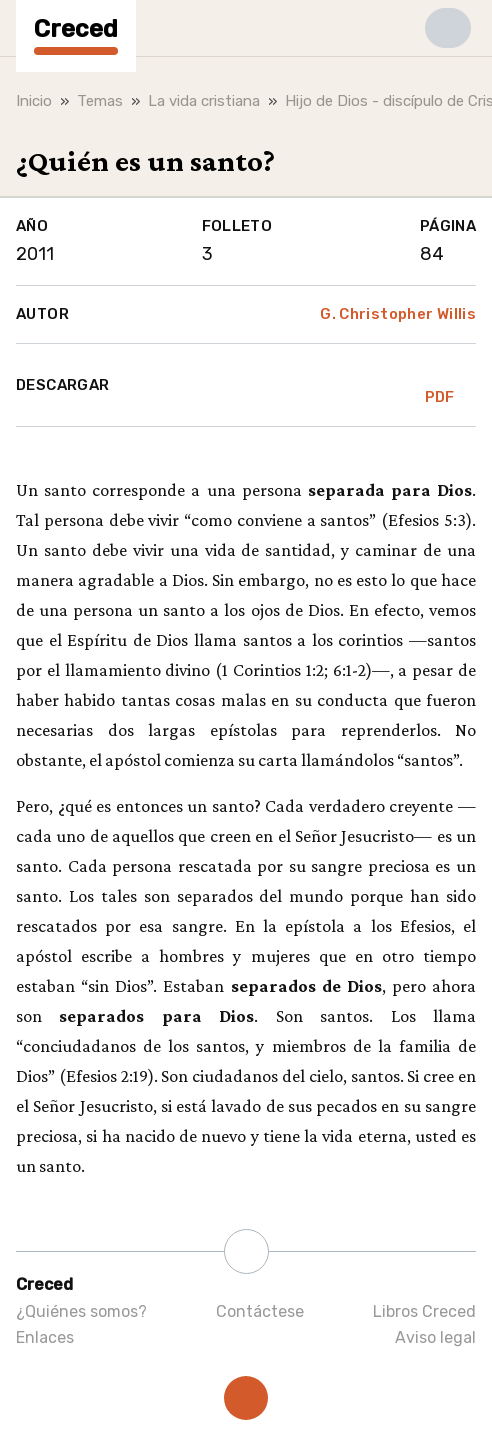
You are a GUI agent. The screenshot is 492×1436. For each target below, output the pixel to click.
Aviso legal (435, 1337)
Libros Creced (424, 1311)
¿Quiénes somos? (81, 1311)
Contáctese (260, 1311)
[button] (448, 28)
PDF (440, 385)
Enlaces (45, 1337)
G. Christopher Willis (398, 314)
